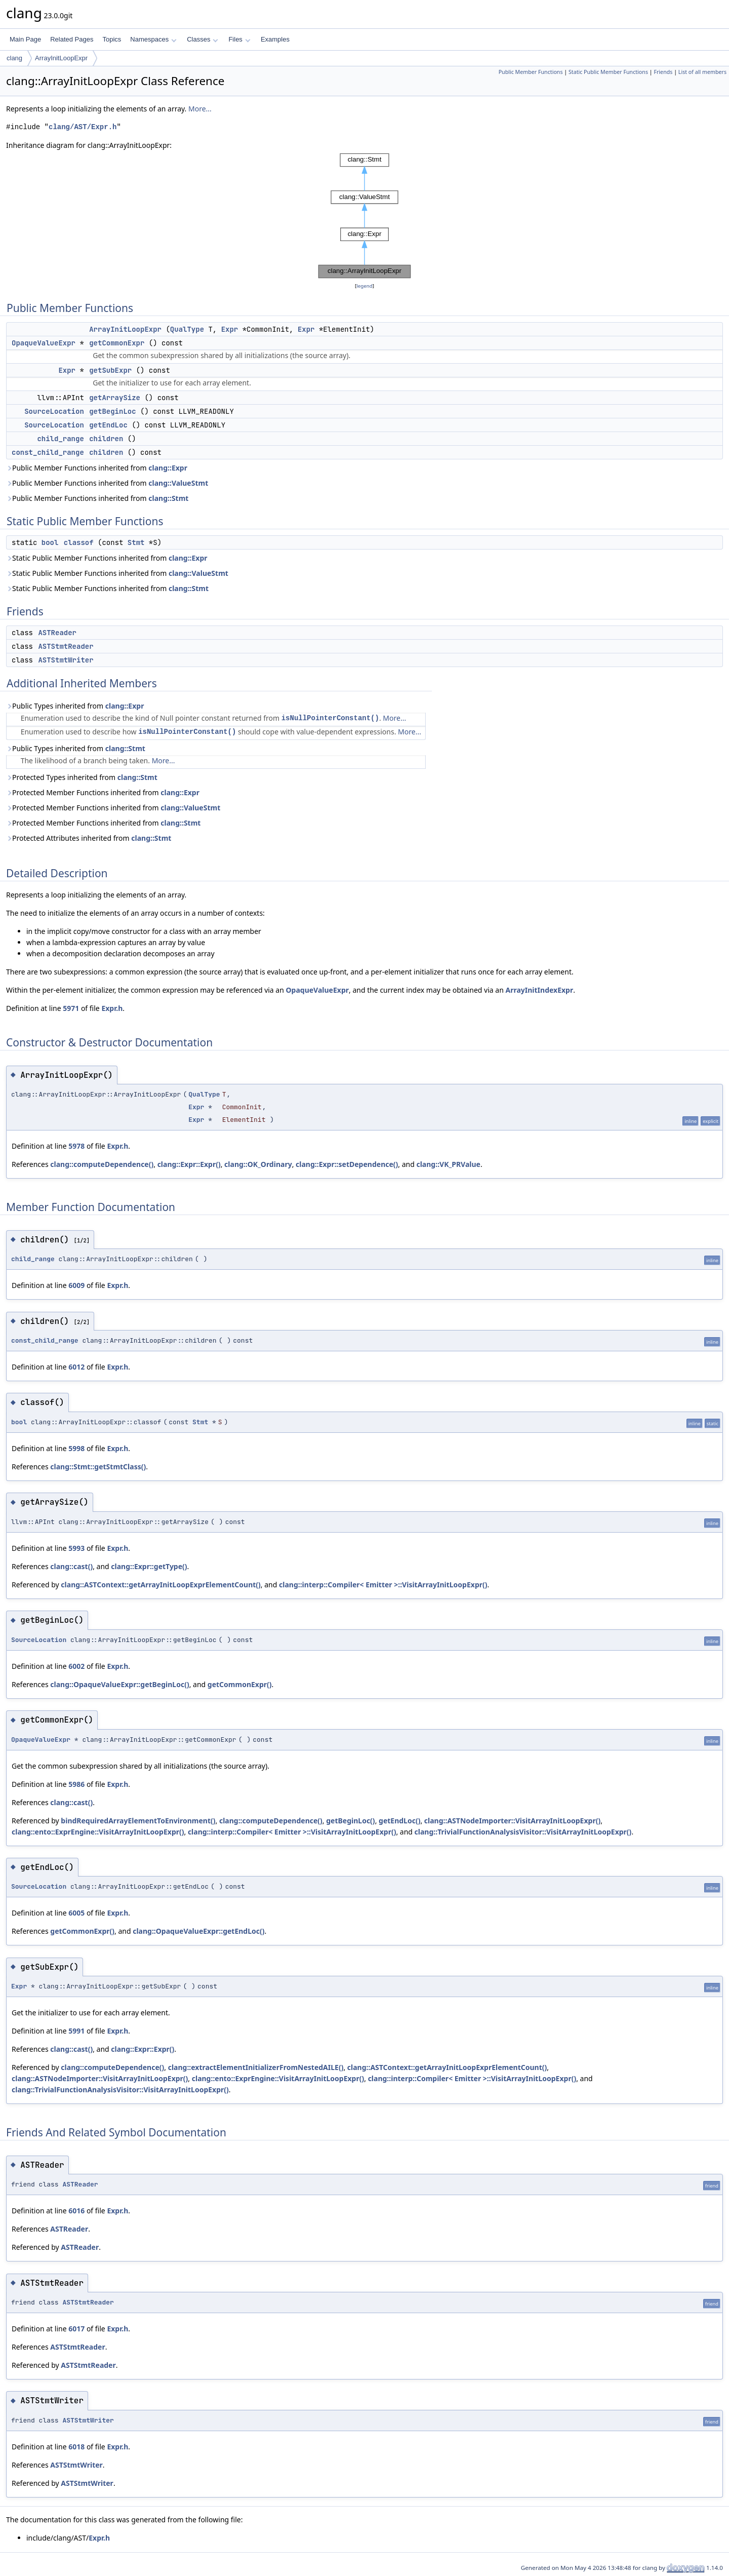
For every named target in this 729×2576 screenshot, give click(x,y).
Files (239, 39)
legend (364, 286)
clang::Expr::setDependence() (347, 1164)
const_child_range (48, 452)
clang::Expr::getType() (149, 1566)
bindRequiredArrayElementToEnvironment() (138, 1820)
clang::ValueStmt (178, 483)
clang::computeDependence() (101, 1164)
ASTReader (57, 632)
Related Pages (71, 39)
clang (14, 58)
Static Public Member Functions (608, 71)
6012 (76, 1367)
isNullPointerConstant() (330, 718)
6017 (76, 2328)
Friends (663, 71)
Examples (275, 39)
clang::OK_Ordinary (258, 1164)
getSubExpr (110, 370)
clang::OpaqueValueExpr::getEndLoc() (198, 1931)
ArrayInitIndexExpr (539, 990)
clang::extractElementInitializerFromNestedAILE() (256, 2067)
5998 (76, 1448)
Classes (202, 39)
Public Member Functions (531, 71)
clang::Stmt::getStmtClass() (98, 1466)
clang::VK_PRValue (448, 1164)
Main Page (25, 39)
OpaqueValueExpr (43, 342)
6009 (76, 1285)
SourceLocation (54, 411)
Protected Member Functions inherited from (102, 792)
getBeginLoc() (350, 1820)
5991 (76, 2031)
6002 (76, 1666)
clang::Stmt (168, 498)
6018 (76, 2446)
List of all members (702, 71)
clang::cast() (71, 1566)
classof (79, 542)
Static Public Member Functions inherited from (107, 558)
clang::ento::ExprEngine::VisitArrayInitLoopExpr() (98, 1832)
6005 (76, 1913)
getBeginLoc (112, 411)
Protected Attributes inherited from (88, 838)
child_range (60, 438)
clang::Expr (167, 468)
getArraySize (114, 397)
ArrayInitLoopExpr (61, 58)
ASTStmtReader (65, 646)
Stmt (136, 542)
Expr (229, 329)
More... (200, 108)
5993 (76, 1548)
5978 (76, 1146)
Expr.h (112, 1008)
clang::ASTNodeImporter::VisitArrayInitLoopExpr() (512, 1820)
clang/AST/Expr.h (82, 127)
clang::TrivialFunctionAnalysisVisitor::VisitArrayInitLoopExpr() (523, 1832)
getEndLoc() (399, 1820)
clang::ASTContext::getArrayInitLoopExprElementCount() (161, 1584)
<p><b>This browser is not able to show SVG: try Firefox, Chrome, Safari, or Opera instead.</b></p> (364, 216)
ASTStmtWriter (65, 660)
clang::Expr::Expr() (189, 1164)
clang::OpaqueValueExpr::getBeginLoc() (119, 1684)
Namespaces (153, 39)
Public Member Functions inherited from (96, 468)
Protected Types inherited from (81, 777)
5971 (71, 1008)
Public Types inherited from (75, 706)
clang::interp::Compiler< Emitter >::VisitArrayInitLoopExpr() (383, 1584)
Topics (111, 39)
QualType (187, 329)
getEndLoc (108, 425)
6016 (76, 2210)
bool (50, 542)
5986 (76, 1784)
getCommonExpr (116, 342)
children (106, 438)
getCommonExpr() (240, 1684)
